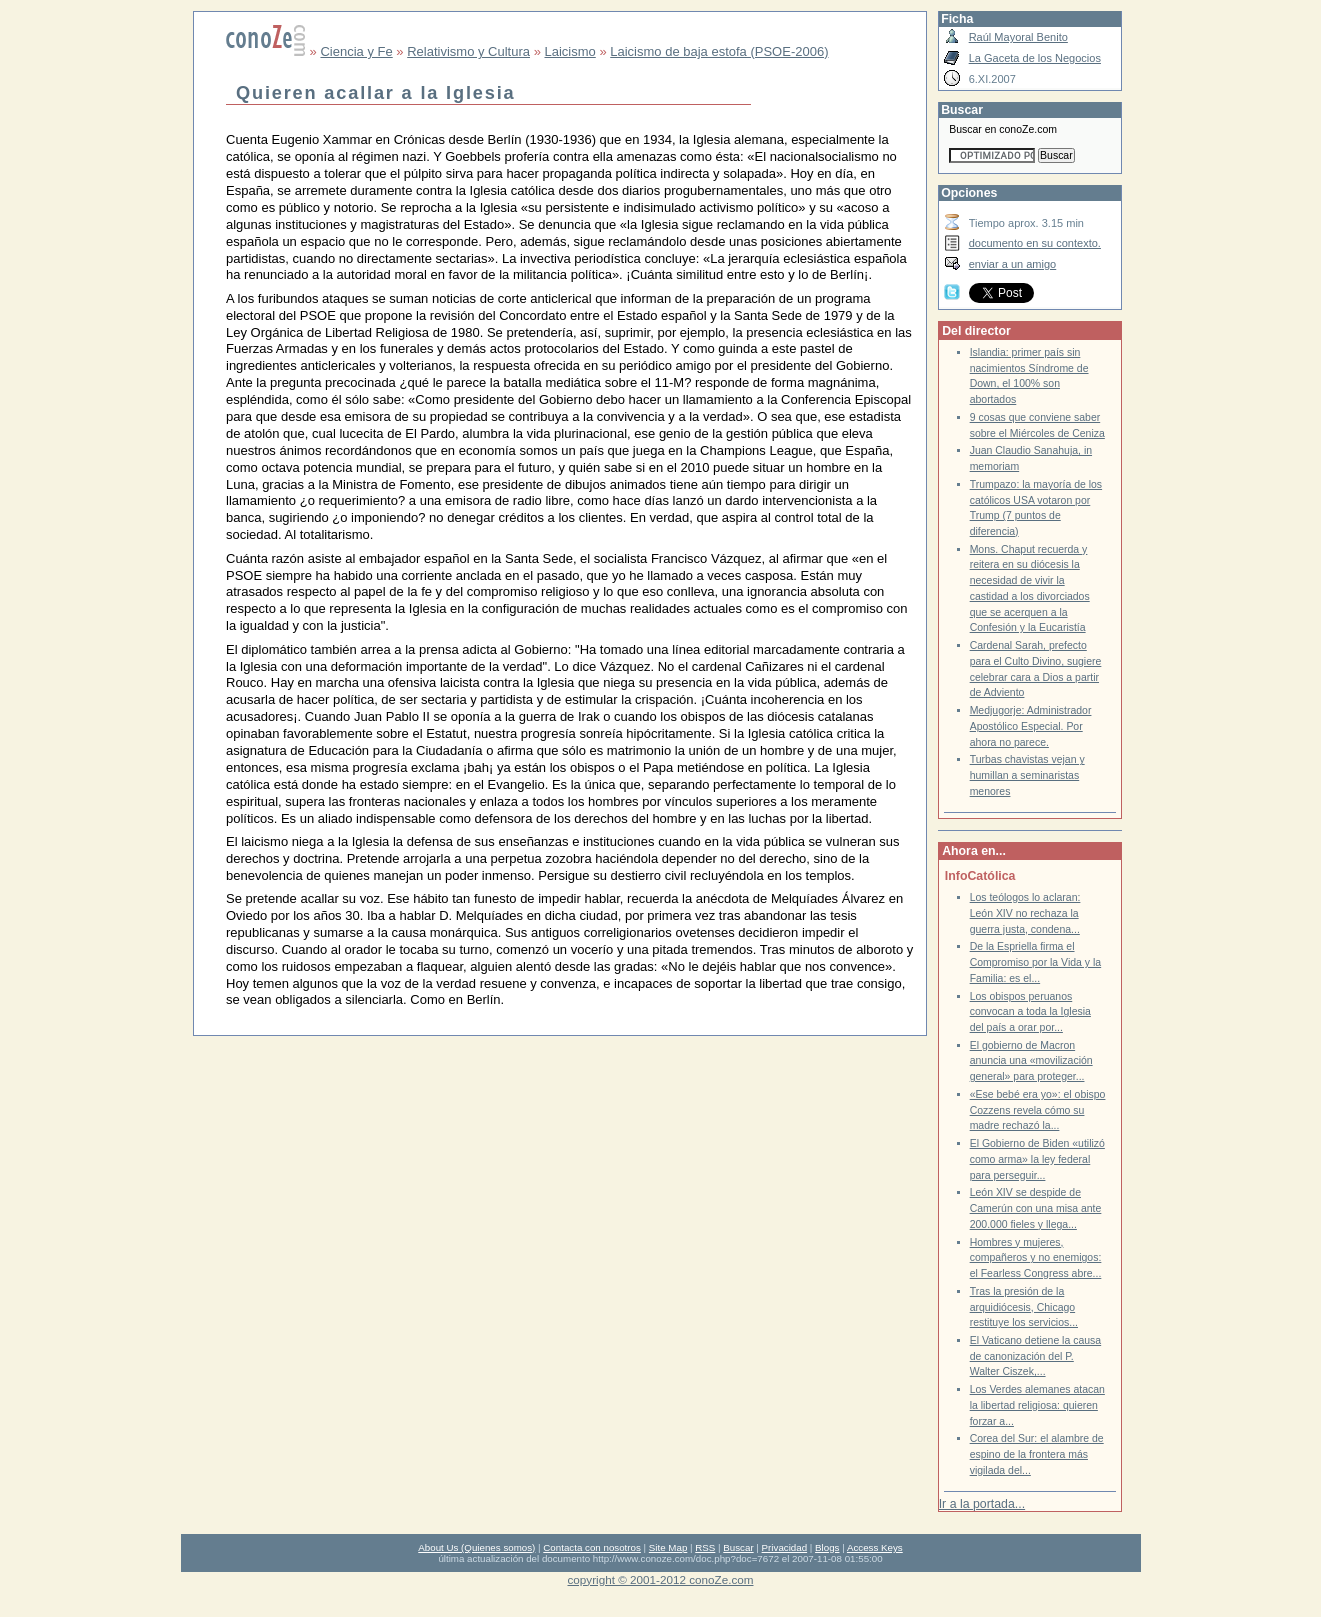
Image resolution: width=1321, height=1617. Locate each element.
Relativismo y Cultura (468, 51)
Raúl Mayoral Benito (1018, 37)
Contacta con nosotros (592, 1547)
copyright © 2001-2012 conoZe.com (661, 1579)
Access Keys (875, 1547)
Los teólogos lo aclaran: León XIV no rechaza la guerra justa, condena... (1025, 913)
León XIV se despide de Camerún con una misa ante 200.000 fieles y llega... (1036, 1208)
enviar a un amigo (1013, 264)
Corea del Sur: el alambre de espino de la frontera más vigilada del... (1037, 1454)
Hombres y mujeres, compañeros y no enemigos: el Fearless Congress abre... (1036, 1258)
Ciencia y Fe (356, 51)
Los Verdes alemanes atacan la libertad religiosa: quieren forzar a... (1037, 1405)
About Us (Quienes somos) (476, 1547)
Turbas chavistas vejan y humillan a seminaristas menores (1027, 775)
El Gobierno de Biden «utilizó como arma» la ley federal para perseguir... (1037, 1159)
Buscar (738, 1547)
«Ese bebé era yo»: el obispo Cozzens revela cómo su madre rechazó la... (1038, 1110)
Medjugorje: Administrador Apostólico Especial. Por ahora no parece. (1031, 726)
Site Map (668, 1547)
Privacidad (785, 1547)
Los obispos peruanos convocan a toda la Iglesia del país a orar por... (1030, 1012)
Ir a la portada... (982, 1504)
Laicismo (569, 51)
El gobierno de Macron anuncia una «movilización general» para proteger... (1031, 1061)
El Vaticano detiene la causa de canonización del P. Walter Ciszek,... (1036, 1356)
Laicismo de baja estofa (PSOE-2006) (719, 51)
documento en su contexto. (1035, 243)
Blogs (827, 1547)
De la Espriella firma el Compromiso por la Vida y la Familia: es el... (1036, 962)
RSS (705, 1547)
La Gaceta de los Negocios (1035, 58)
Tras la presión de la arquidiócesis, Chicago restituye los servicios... (1024, 1307)
